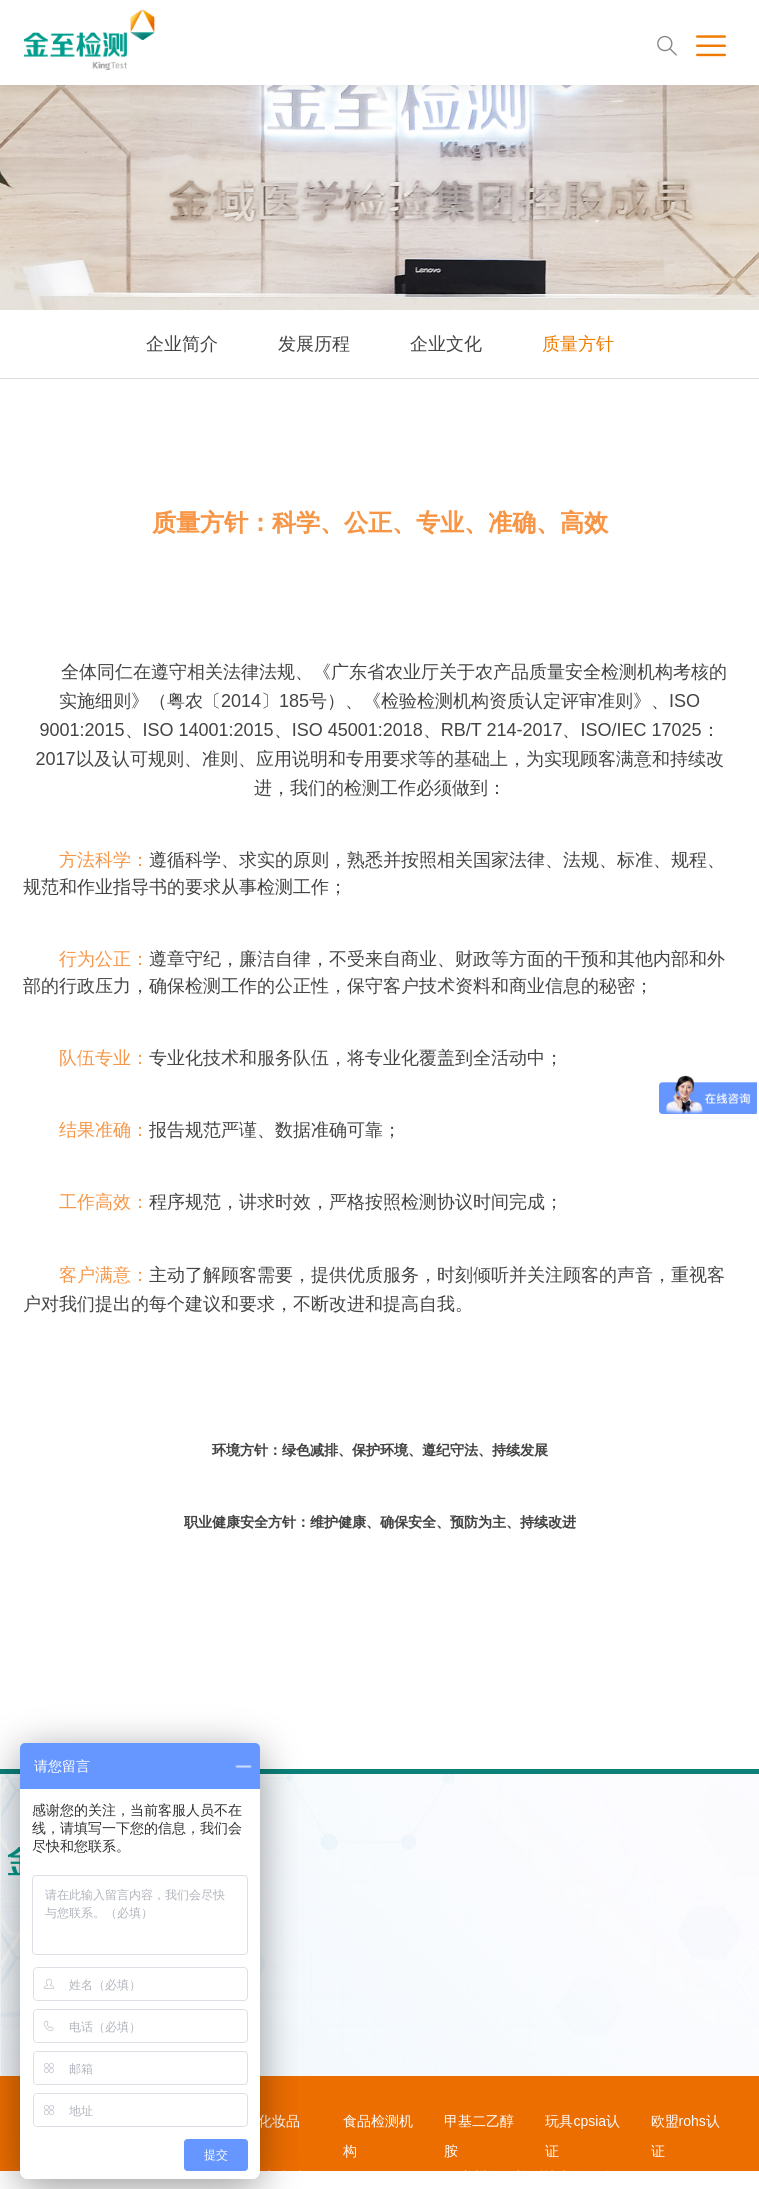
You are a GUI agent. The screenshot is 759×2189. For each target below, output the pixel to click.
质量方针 (578, 344)
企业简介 (182, 344)
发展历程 (314, 344)
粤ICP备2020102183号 (383, 2177)
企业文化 (446, 344)
